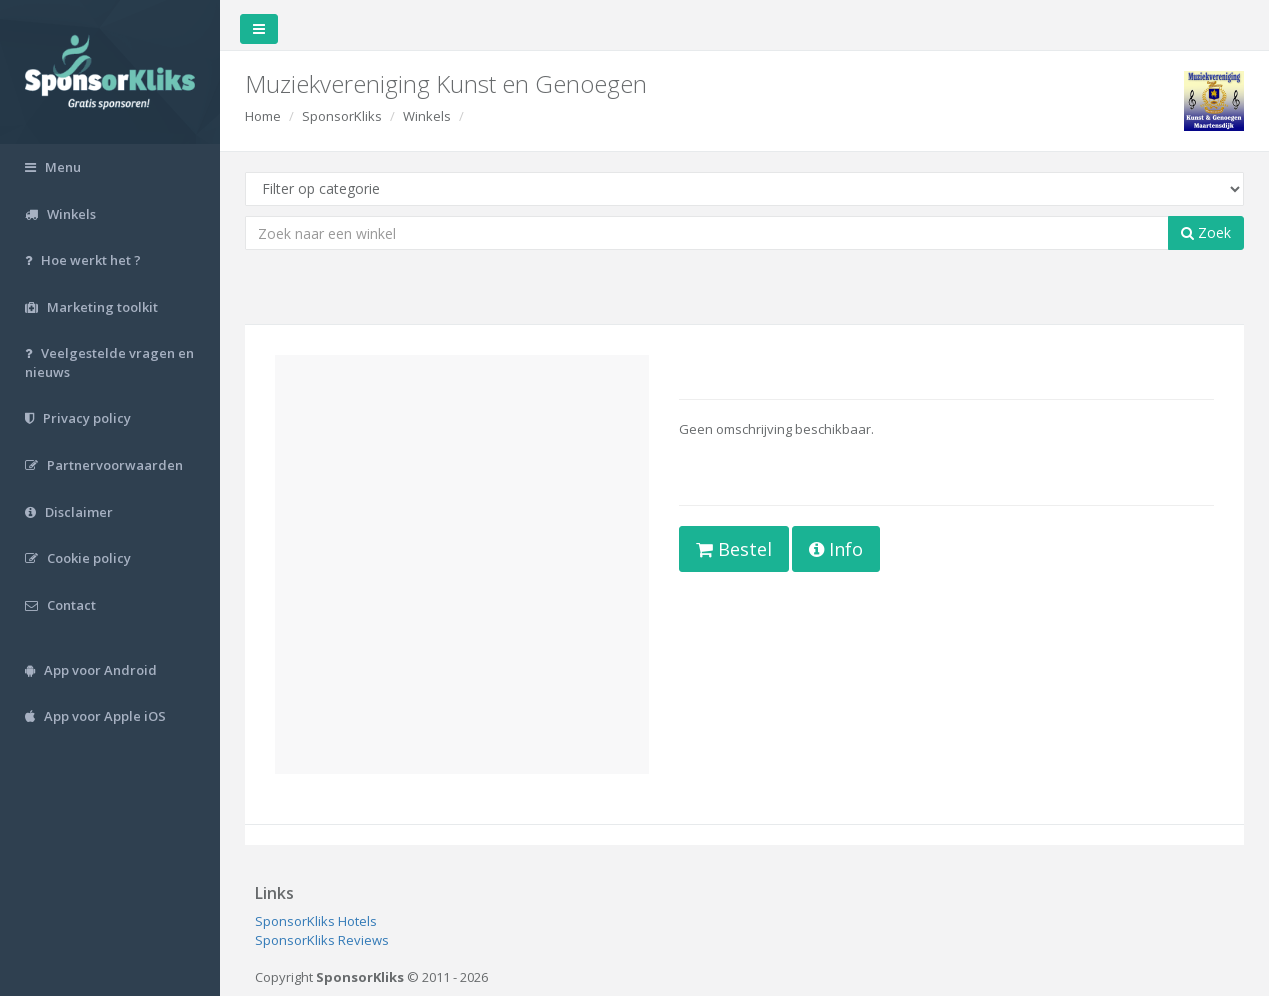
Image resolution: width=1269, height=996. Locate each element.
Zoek (1206, 232)
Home (263, 116)
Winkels (427, 116)
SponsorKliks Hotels (316, 921)
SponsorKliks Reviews (322, 940)
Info (836, 549)
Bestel (734, 549)
